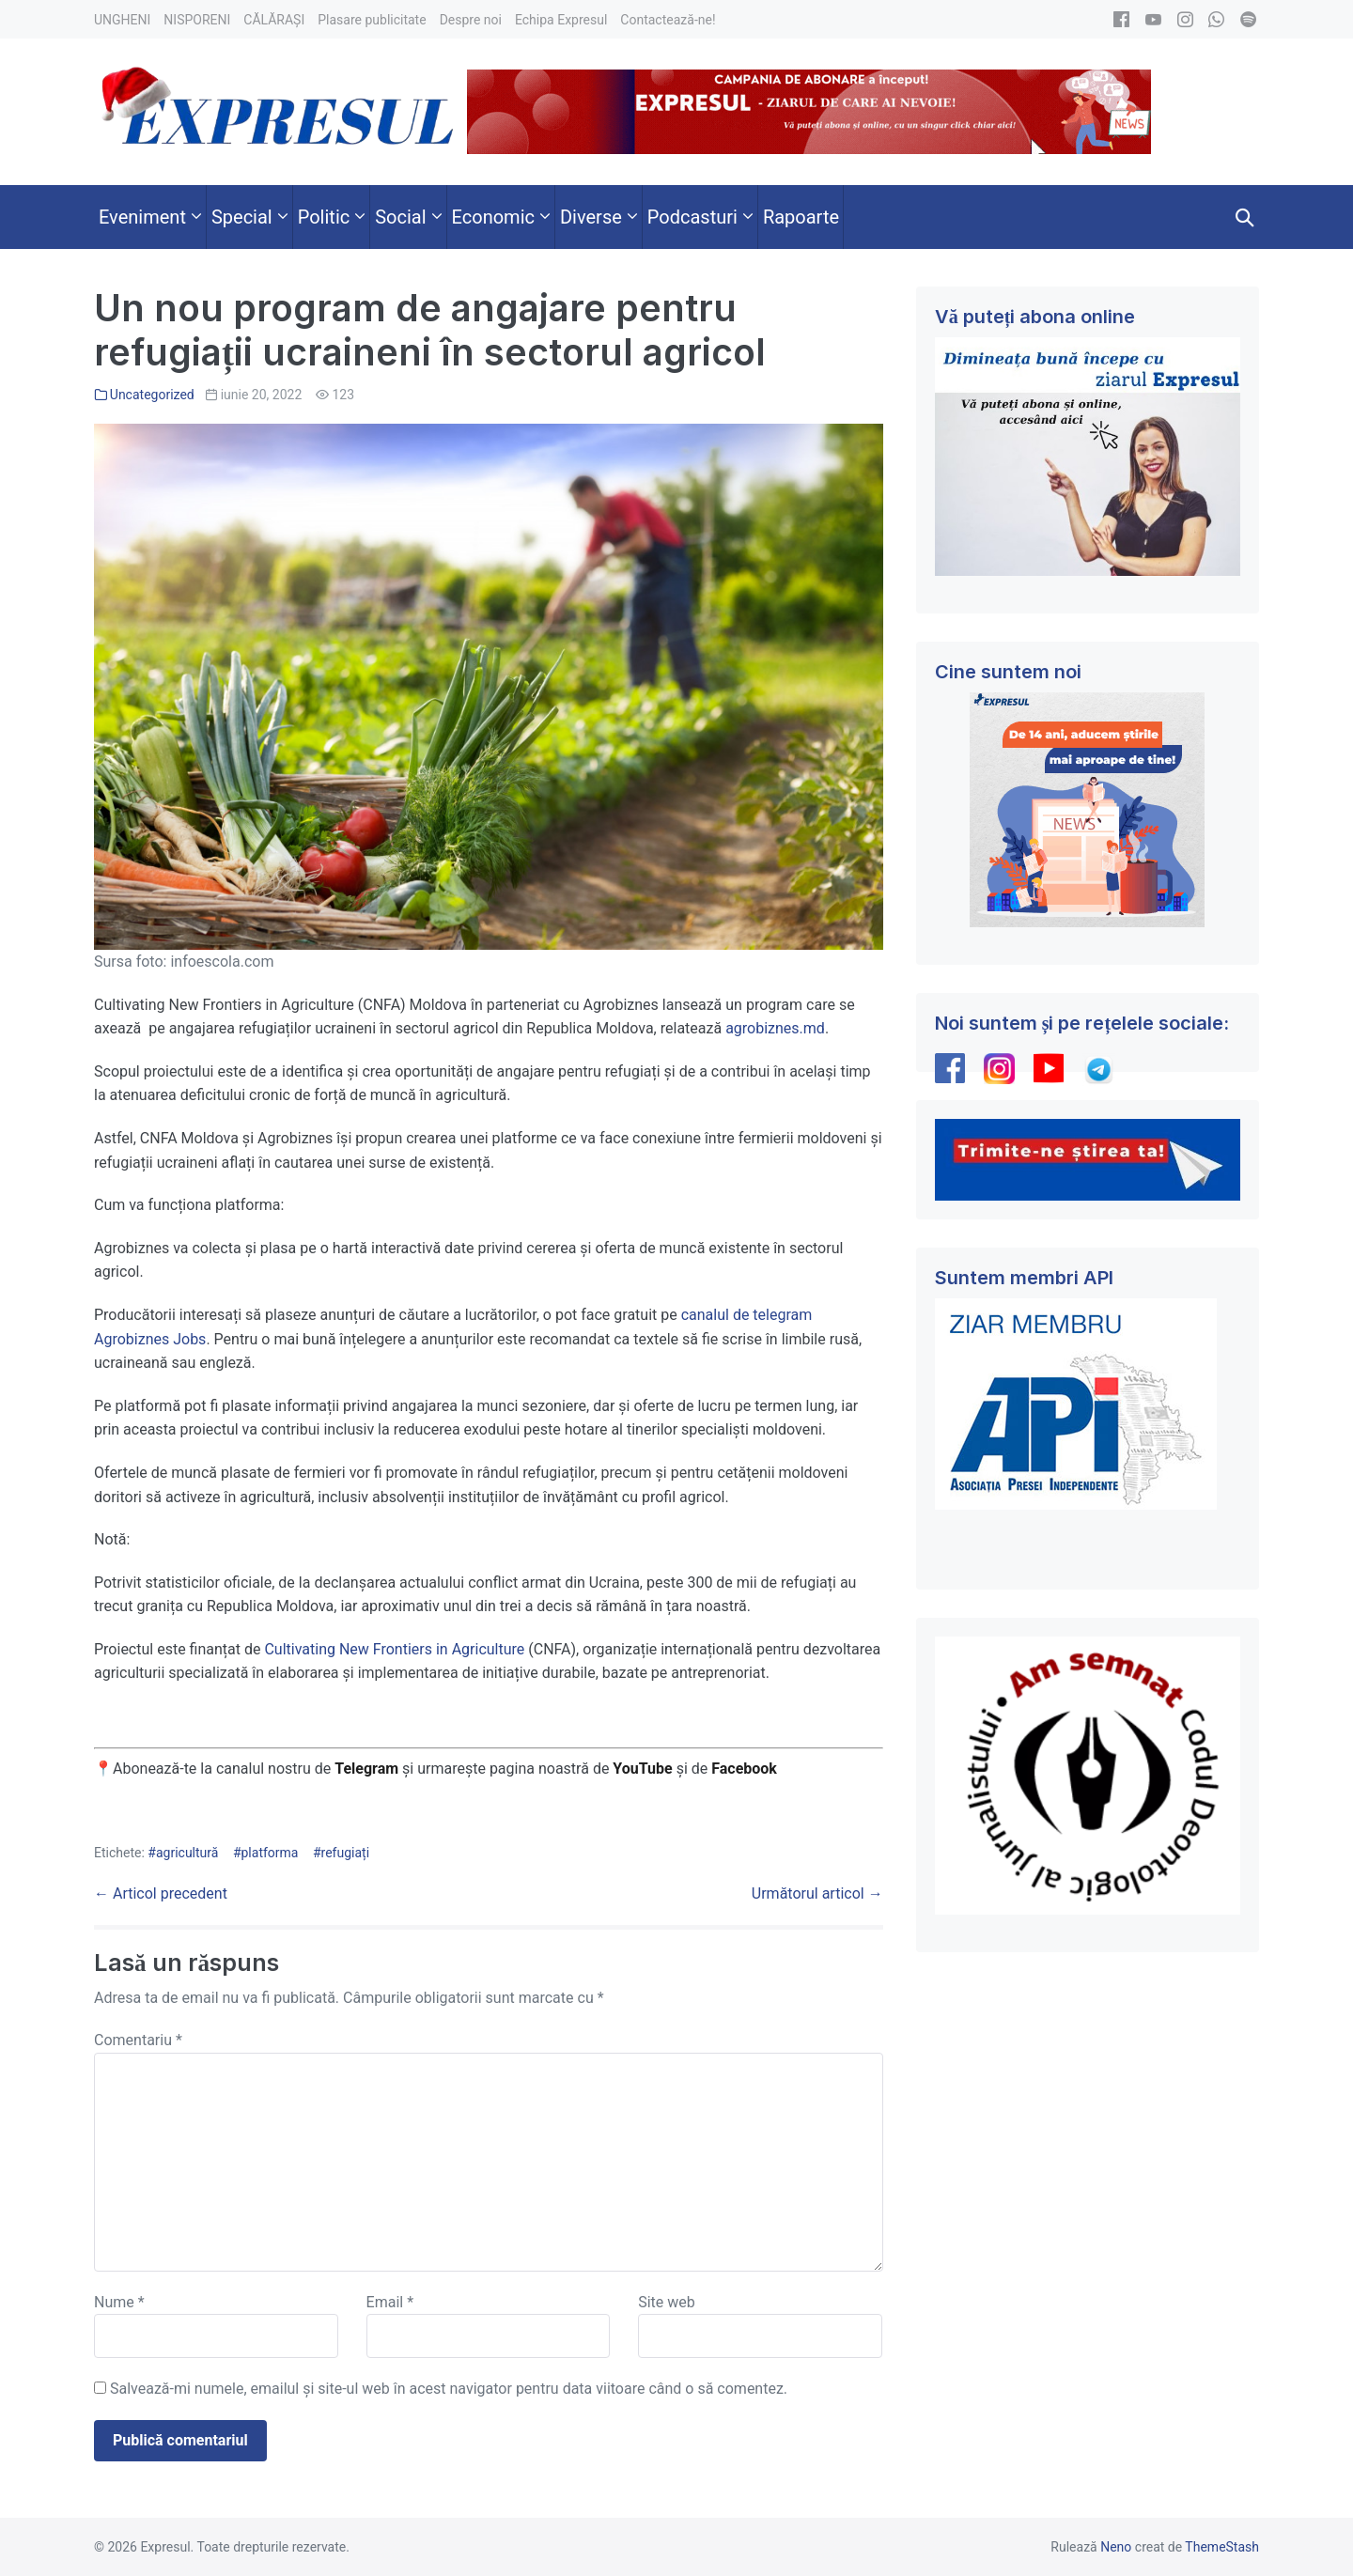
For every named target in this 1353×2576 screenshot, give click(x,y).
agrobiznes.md (775, 1028)
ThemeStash (1222, 2546)
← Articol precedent (160, 1893)
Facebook (746, 1768)
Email (389, 2302)
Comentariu (138, 2040)
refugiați (345, 1852)
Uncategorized (152, 394)
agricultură (187, 1852)
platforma (270, 1852)
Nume (119, 2302)
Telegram (366, 1768)
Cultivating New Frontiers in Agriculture (394, 1649)
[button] (1245, 217)
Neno (1115, 2546)
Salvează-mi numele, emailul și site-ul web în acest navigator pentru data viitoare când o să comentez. (448, 2389)
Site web (666, 2302)
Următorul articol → (817, 1893)
